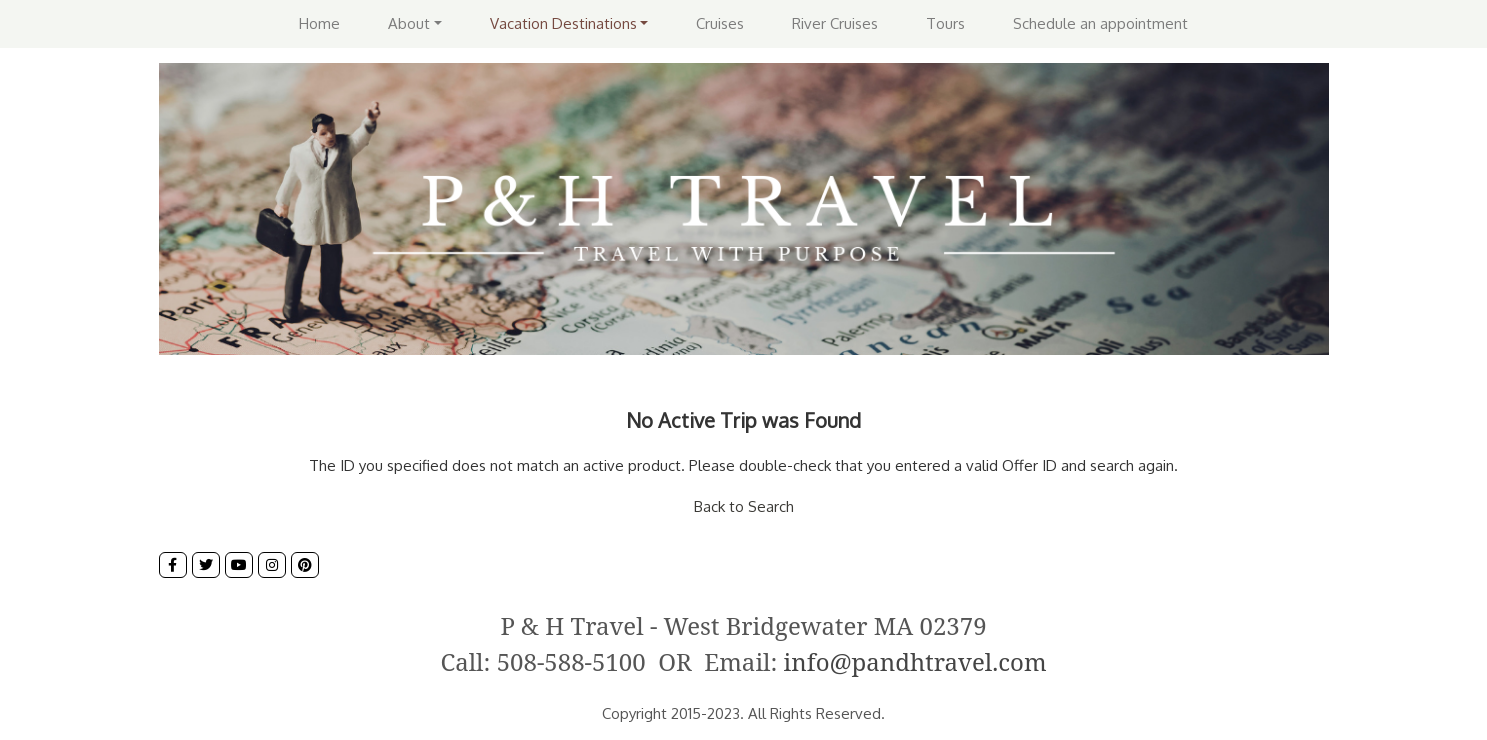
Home (319, 23)
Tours (945, 23)
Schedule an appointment (1100, 23)
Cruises (720, 23)
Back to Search (744, 506)
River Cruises (835, 23)
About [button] (409, 23)
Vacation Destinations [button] (563, 23)
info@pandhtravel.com (915, 661)
